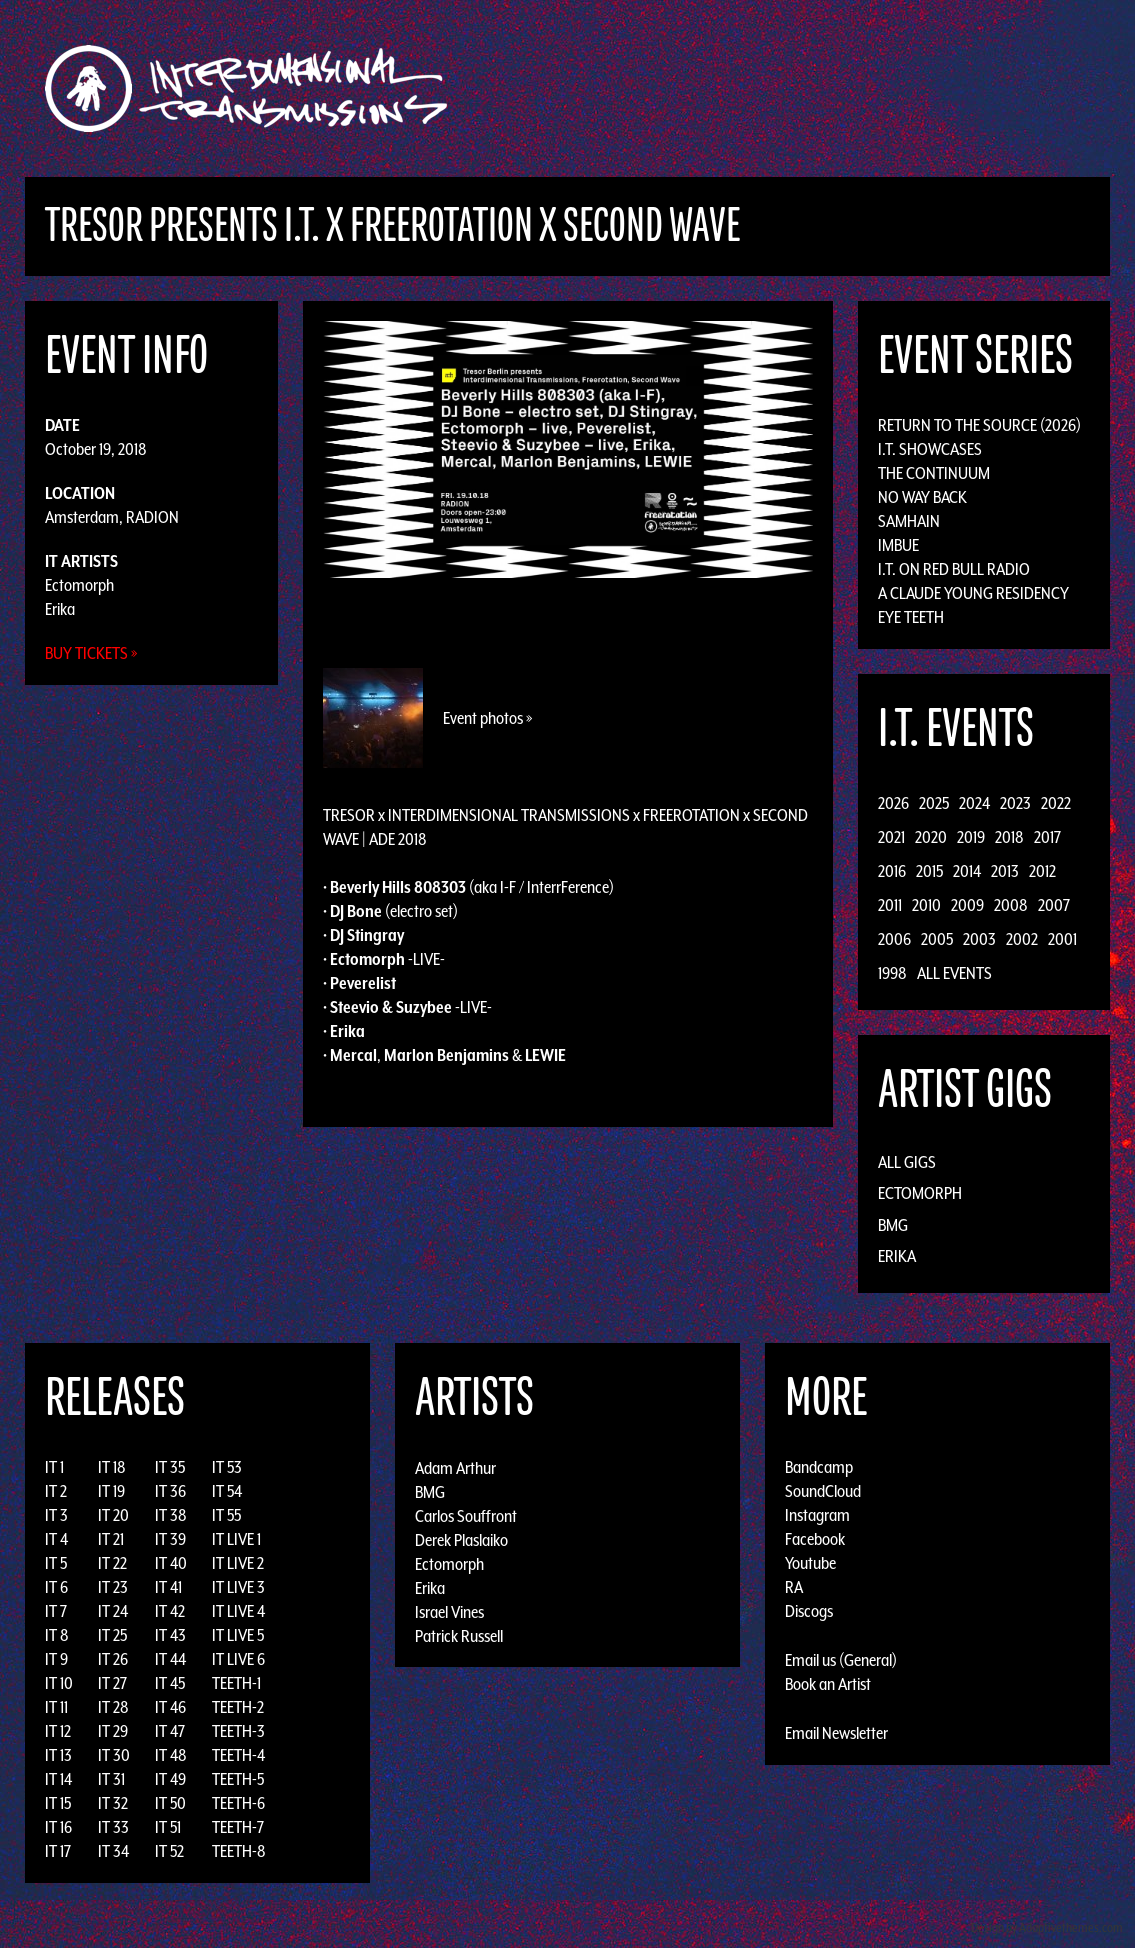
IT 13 (58, 1755)
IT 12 (58, 1731)
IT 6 (56, 1587)
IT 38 (171, 1515)
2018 (1009, 837)
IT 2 (56, 1491)
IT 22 (112, 1563)
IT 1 (54, 1467)
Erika (60, 609)
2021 (891, 837)
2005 (937, 939)
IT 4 (56, 1539)
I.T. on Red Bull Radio (954, 569)
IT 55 (226, 1515)
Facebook (815, 1539)
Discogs (809, 1611)
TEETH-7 (238, 1827)
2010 (926, 905)
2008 (1011, 905)
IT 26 (113, 1659)
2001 (1062, 939)
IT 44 (170, 1659)
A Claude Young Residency (973, 593)
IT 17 (58, 1851)
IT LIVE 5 (238, 1635)
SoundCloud (823, 1491)
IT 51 (168, 1827)
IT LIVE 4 (238, 1611)
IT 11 (56, 1707)
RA (794, 1587)
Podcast (1006, 88)
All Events (954, 973)
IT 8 (57, 1635)
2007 (1054, 905)
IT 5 (56, 1563)
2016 (892, 871)
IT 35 (170, 1467)
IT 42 (170, 1611)
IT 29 (113, 1731)
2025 (934, 803)
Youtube (810, 1563)
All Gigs (907, 1162)
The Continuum (934, 473)
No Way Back (922, 497)
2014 (967, 871)
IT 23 (113, 1587)
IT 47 (170, 1731)
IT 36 (170, 1491)
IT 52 (169, 1851)
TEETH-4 (238, 1755)
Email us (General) (841, 1660)
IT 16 (58, 1827)
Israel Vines (449, 1611)
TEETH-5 (238, 1779)
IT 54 (227, 1491)
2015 (929, 871)
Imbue (898, 545)
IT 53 (227, 1467)
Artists (730, 88)
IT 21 (111, 1539)
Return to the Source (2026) (979, 425)
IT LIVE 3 (238, 1587)
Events (802, 88)
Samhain (909, 521)
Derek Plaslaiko (461, 1539)
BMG (893, 1225)
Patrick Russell (459, 1635)
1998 (892, 973)
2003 (979, 939)
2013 (1005, 871)
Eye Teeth (911, 617)
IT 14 (58, 1779)
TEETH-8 (239, 1851)
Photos (930, 88)
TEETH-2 (238, 1707)
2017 (1047, 837)
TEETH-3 (238, 1731)
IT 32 (113, 1803)
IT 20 (113, 1515)
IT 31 (111, 1779)
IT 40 (171, 1563)
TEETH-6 (238, 1803)
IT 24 (113, 1611)
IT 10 (59, 1683)
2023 (1015, 803)
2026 (893, 803)
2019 (971, 837)
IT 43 (170, 1635)
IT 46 (170, 1707)
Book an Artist (828, 1684)
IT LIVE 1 (236, 1539)
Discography (636, 88)
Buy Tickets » (91, 653)
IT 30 (114, 1755)
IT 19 (111, 1491)
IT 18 (112, 1467)
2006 (894, 939)
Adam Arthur (455, 1467)
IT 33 (113, 1827)
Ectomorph (79, 585)
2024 (974, 803)
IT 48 (171, 1755)
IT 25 (112, 1635)
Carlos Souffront (466, 1515)
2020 (931, 837)
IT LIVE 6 (238, 1659)
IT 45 (170, 1683)
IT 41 (168, 1587)
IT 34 (113, 1851)
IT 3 (56, 1515)
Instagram (817, 1515)
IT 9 (56, 1659)
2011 (890, 905)
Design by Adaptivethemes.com (1047, 1927)
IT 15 (58, 1803)
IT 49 (170, 1779)
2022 (1056, 803)
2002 (1022, 939)
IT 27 (112, 1683)
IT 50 (170, 1803)
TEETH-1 (236, 1683)
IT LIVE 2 (238, 1563)
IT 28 (113, 1707)
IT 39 (170, 1539)
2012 (1042, 871)
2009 (967, 905)
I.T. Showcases (930, 449)
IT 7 (56, 1611)
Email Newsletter (836, 1733)
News (866, 88)
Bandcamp (819, 1467)
